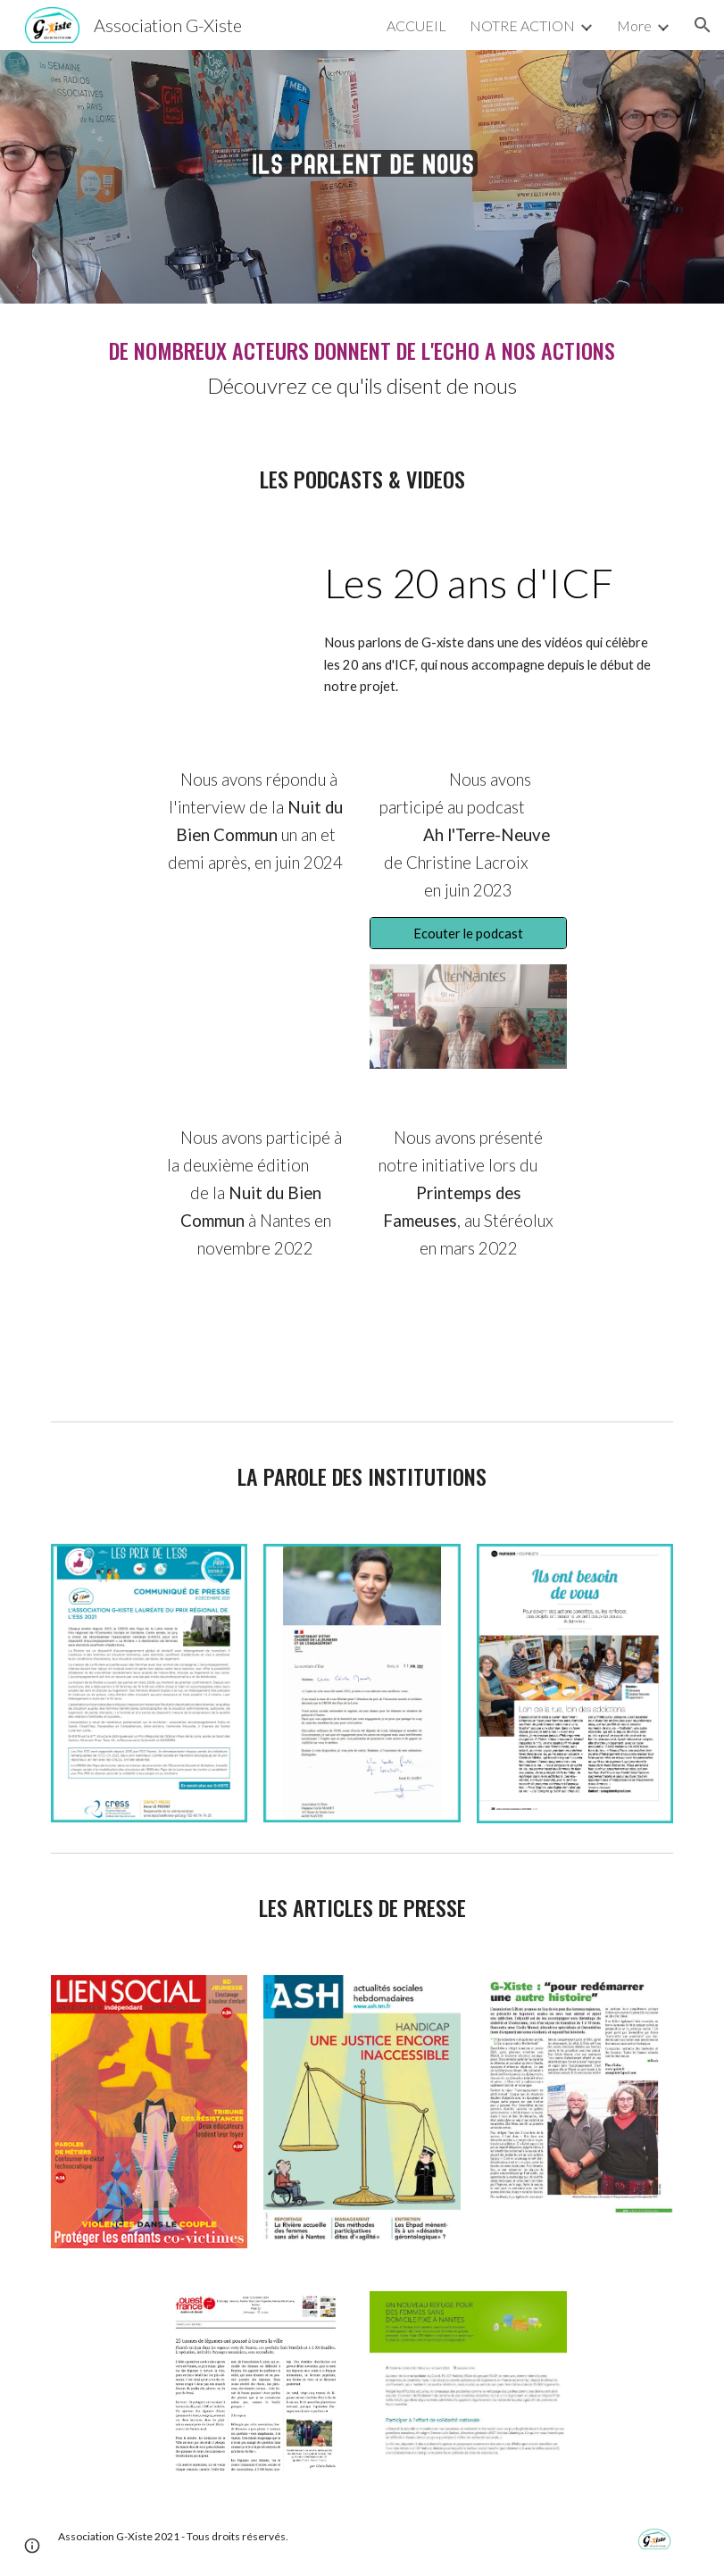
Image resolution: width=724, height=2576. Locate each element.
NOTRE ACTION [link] (522, 25)
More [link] (634, 25)
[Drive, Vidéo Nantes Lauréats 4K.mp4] (255, 962)
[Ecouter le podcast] (467, 933)
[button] (702, 25)
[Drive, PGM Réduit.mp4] (255, 1334)
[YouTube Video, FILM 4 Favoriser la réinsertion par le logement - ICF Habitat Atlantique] (176, 616)
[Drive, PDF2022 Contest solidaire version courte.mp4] (468, 1334)
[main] (362, 368)
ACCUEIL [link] (416, 25)
